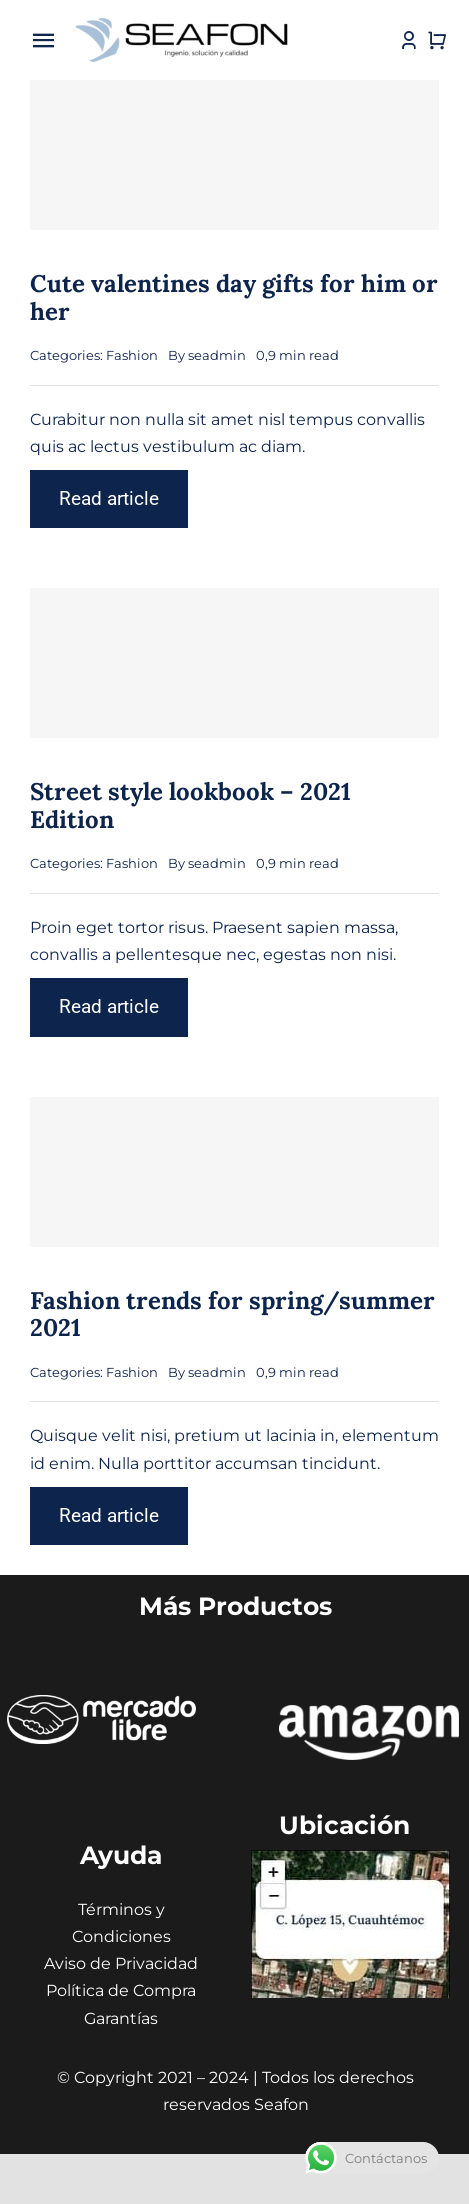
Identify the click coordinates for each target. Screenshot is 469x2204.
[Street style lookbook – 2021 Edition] (234, 663)
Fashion (132, 355)
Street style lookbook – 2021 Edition (190, 805)
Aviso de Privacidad (121, 1963)
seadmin (217, 355)
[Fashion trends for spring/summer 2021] (234, 1172)
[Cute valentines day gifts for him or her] (234, 155)
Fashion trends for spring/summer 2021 (232, 1314)
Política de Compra (121, 1990)
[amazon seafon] (369, 1712)
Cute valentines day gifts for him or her (234, 297)
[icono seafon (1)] (182, 19)
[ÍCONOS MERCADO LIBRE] (101, 1702)
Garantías (121, 2018)
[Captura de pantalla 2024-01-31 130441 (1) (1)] (350, 1857)
